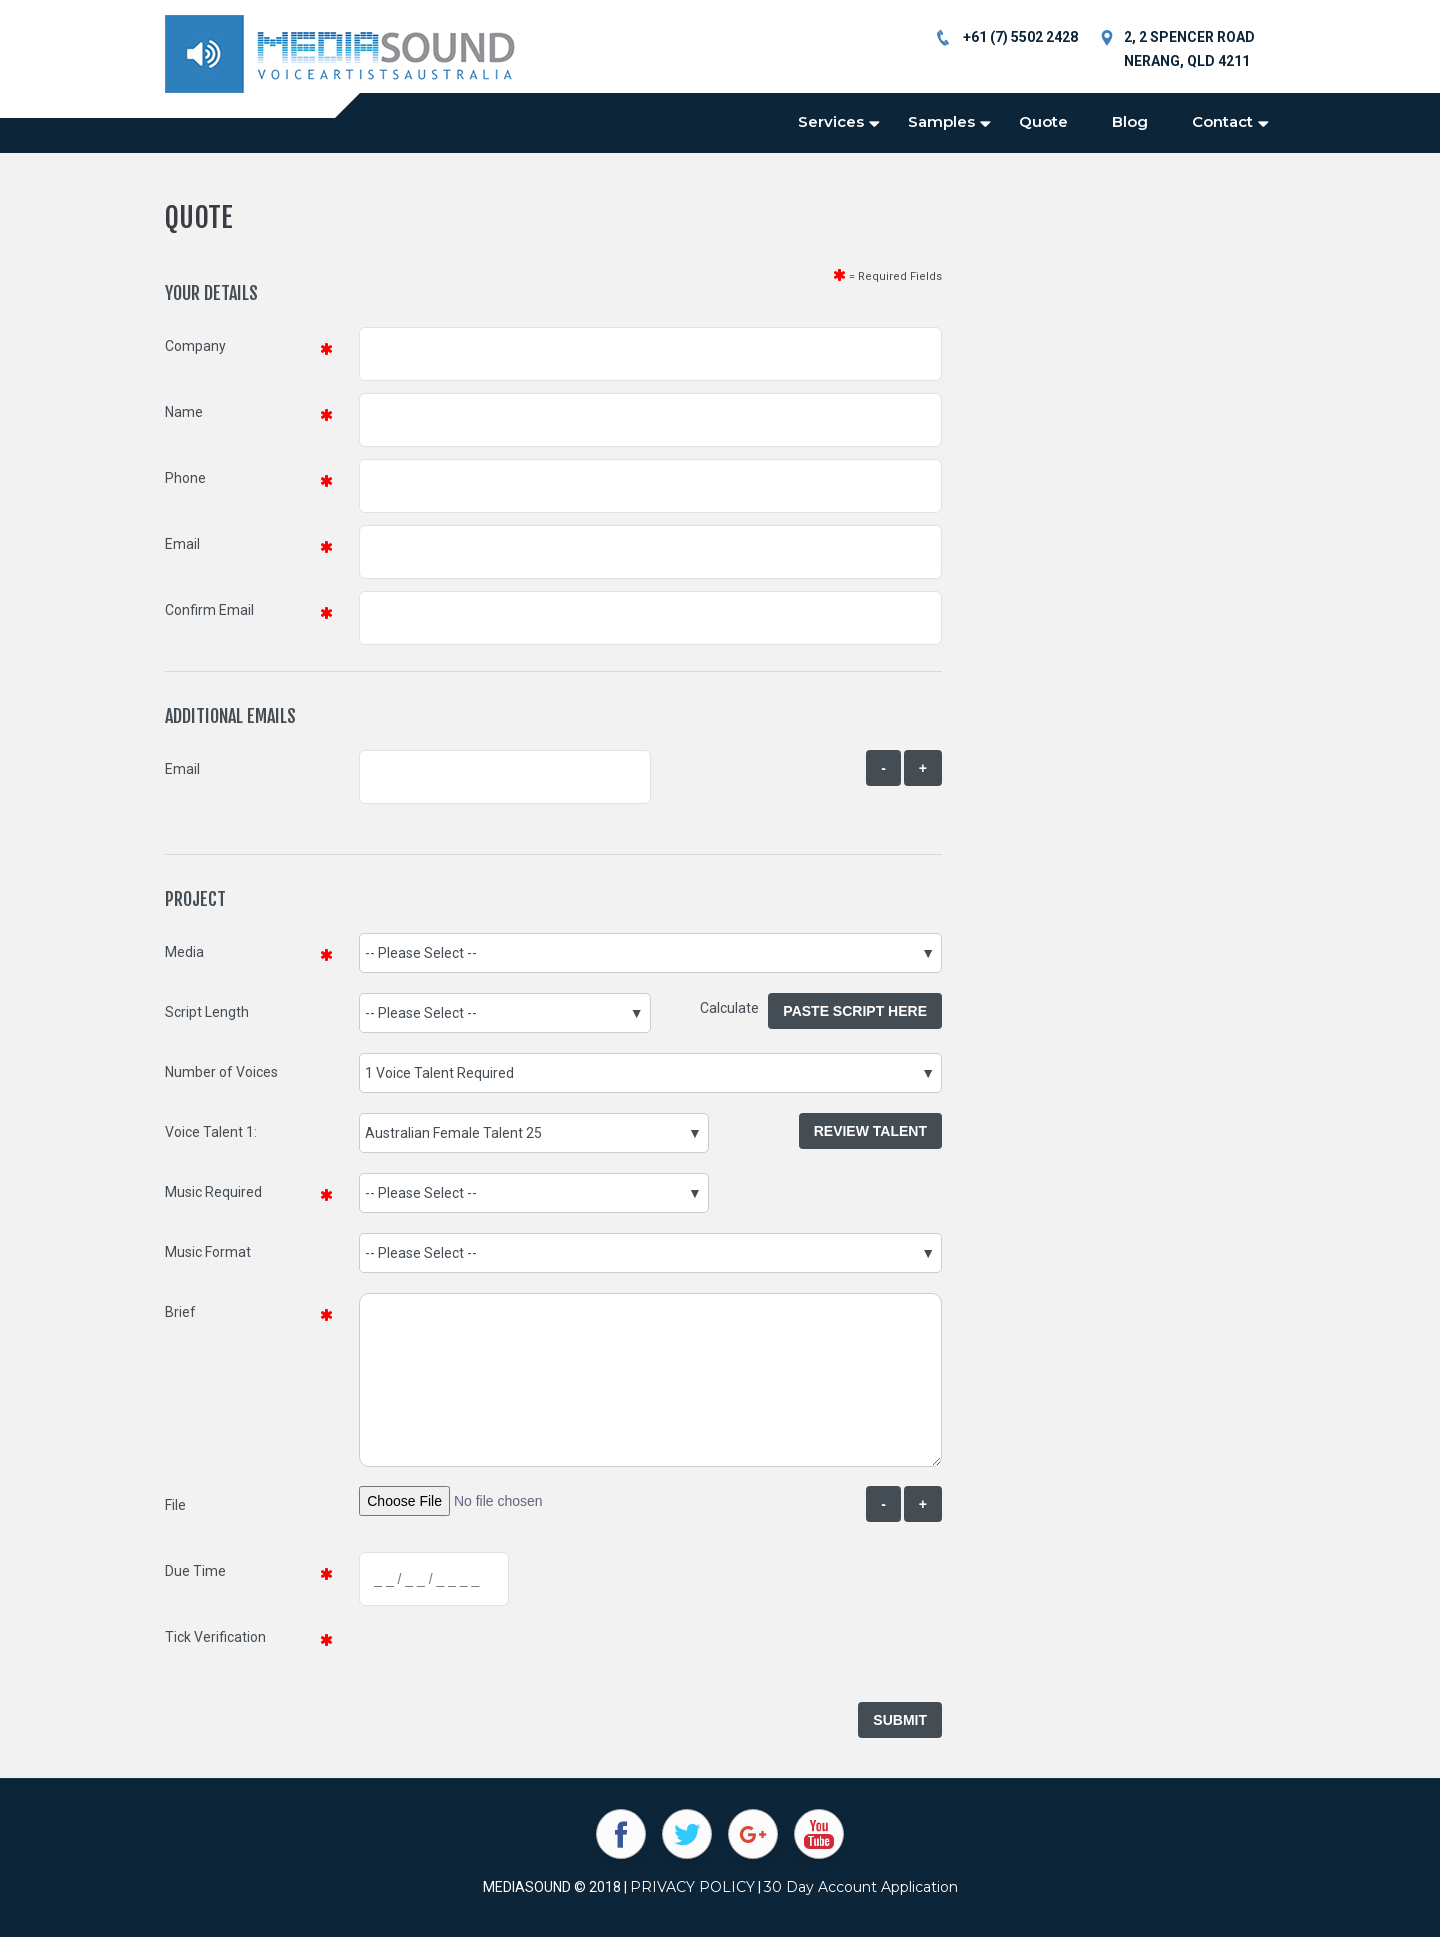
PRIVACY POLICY (692, 1887)
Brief (180, 1312)
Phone (185, 478)
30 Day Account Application (861, 1887)
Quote (1043, 121)
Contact (1222, 121)
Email (182, 544)
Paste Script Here (855, 1011)
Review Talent (870, 1131)
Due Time (195, 1571)
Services (831, 121)
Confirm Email (209, 610)
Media (184, 952)
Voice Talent (204, 1132)
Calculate (734, 1008)
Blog (1130, 121)
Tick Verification (215, 1637)
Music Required (213, 1192)
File (175, 1505)
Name (184, 412)
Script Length (207, 1012)
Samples (941, 121)
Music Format (208, 1252)
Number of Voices (221, 1072)
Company (195, 346)
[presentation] (511, 1657)
